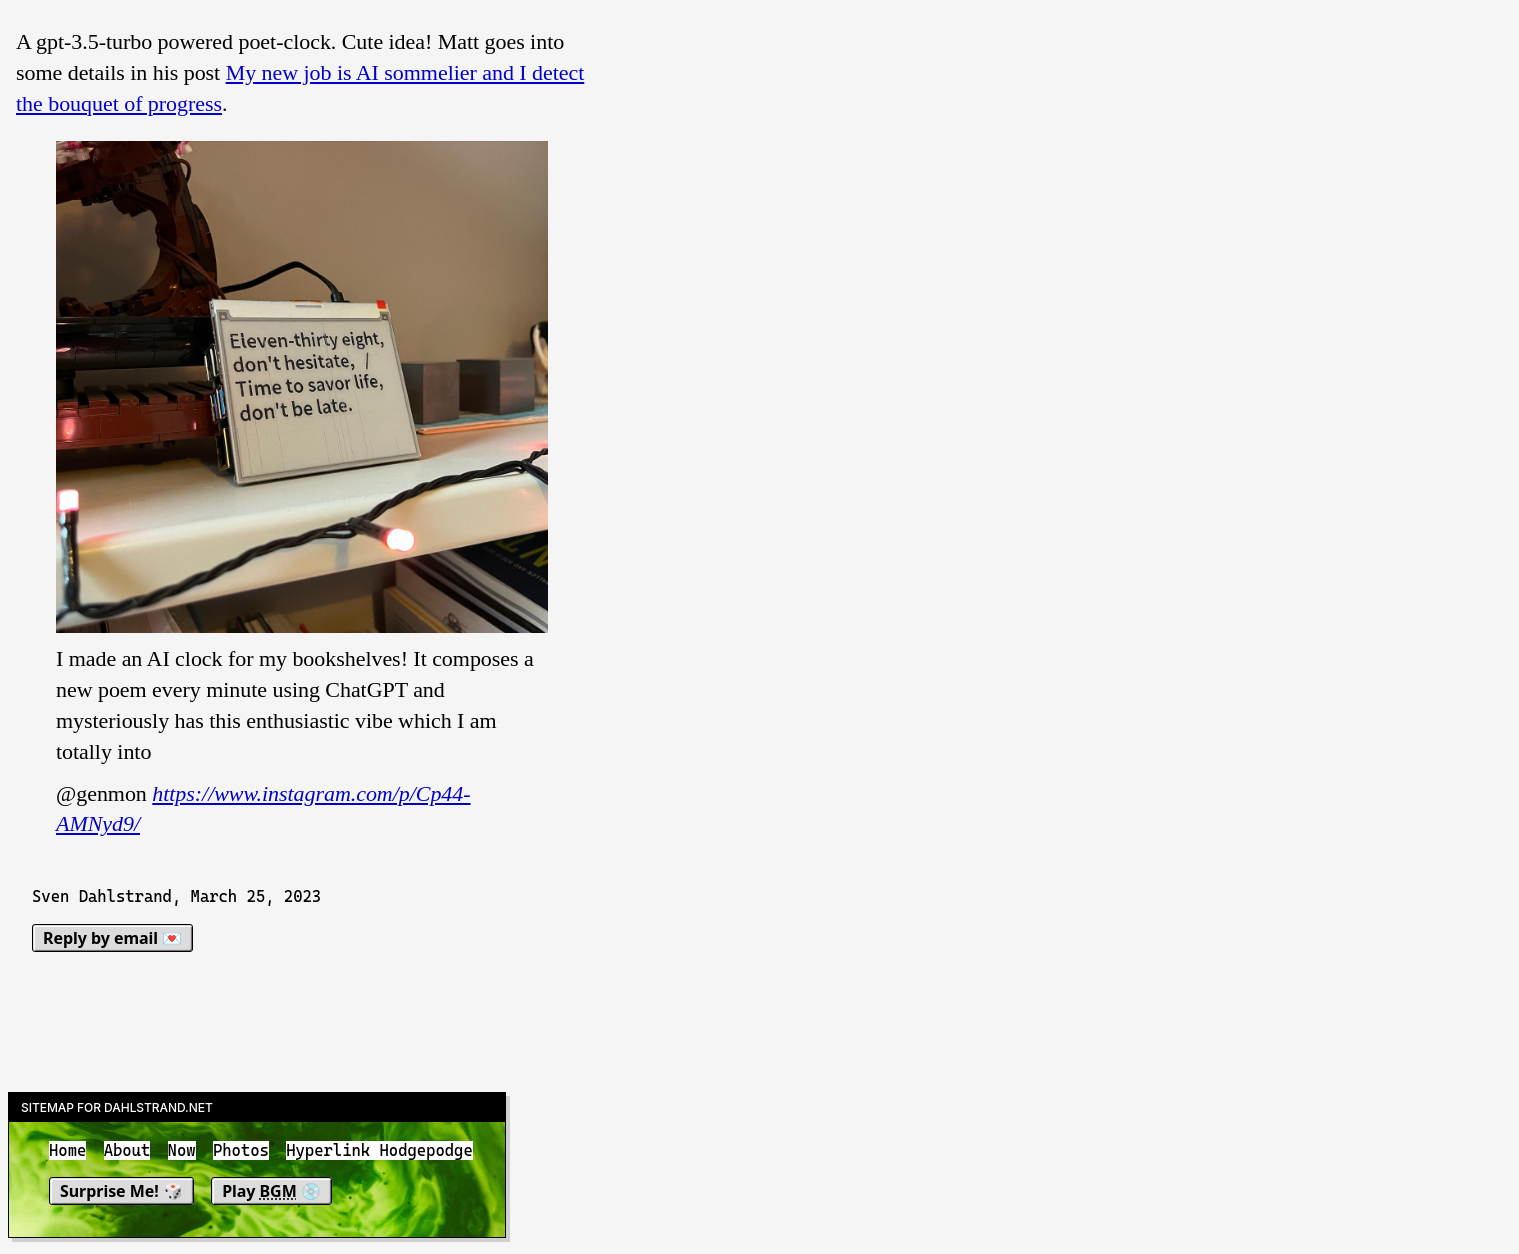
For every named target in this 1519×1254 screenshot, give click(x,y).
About (127, 1150)
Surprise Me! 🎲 (121, 1191)
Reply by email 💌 (112, 938)
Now (182, 1150)
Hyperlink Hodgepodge (379, 1150)
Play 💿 (271, 1191)
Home (67, 1150)
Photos (241, 1150)
